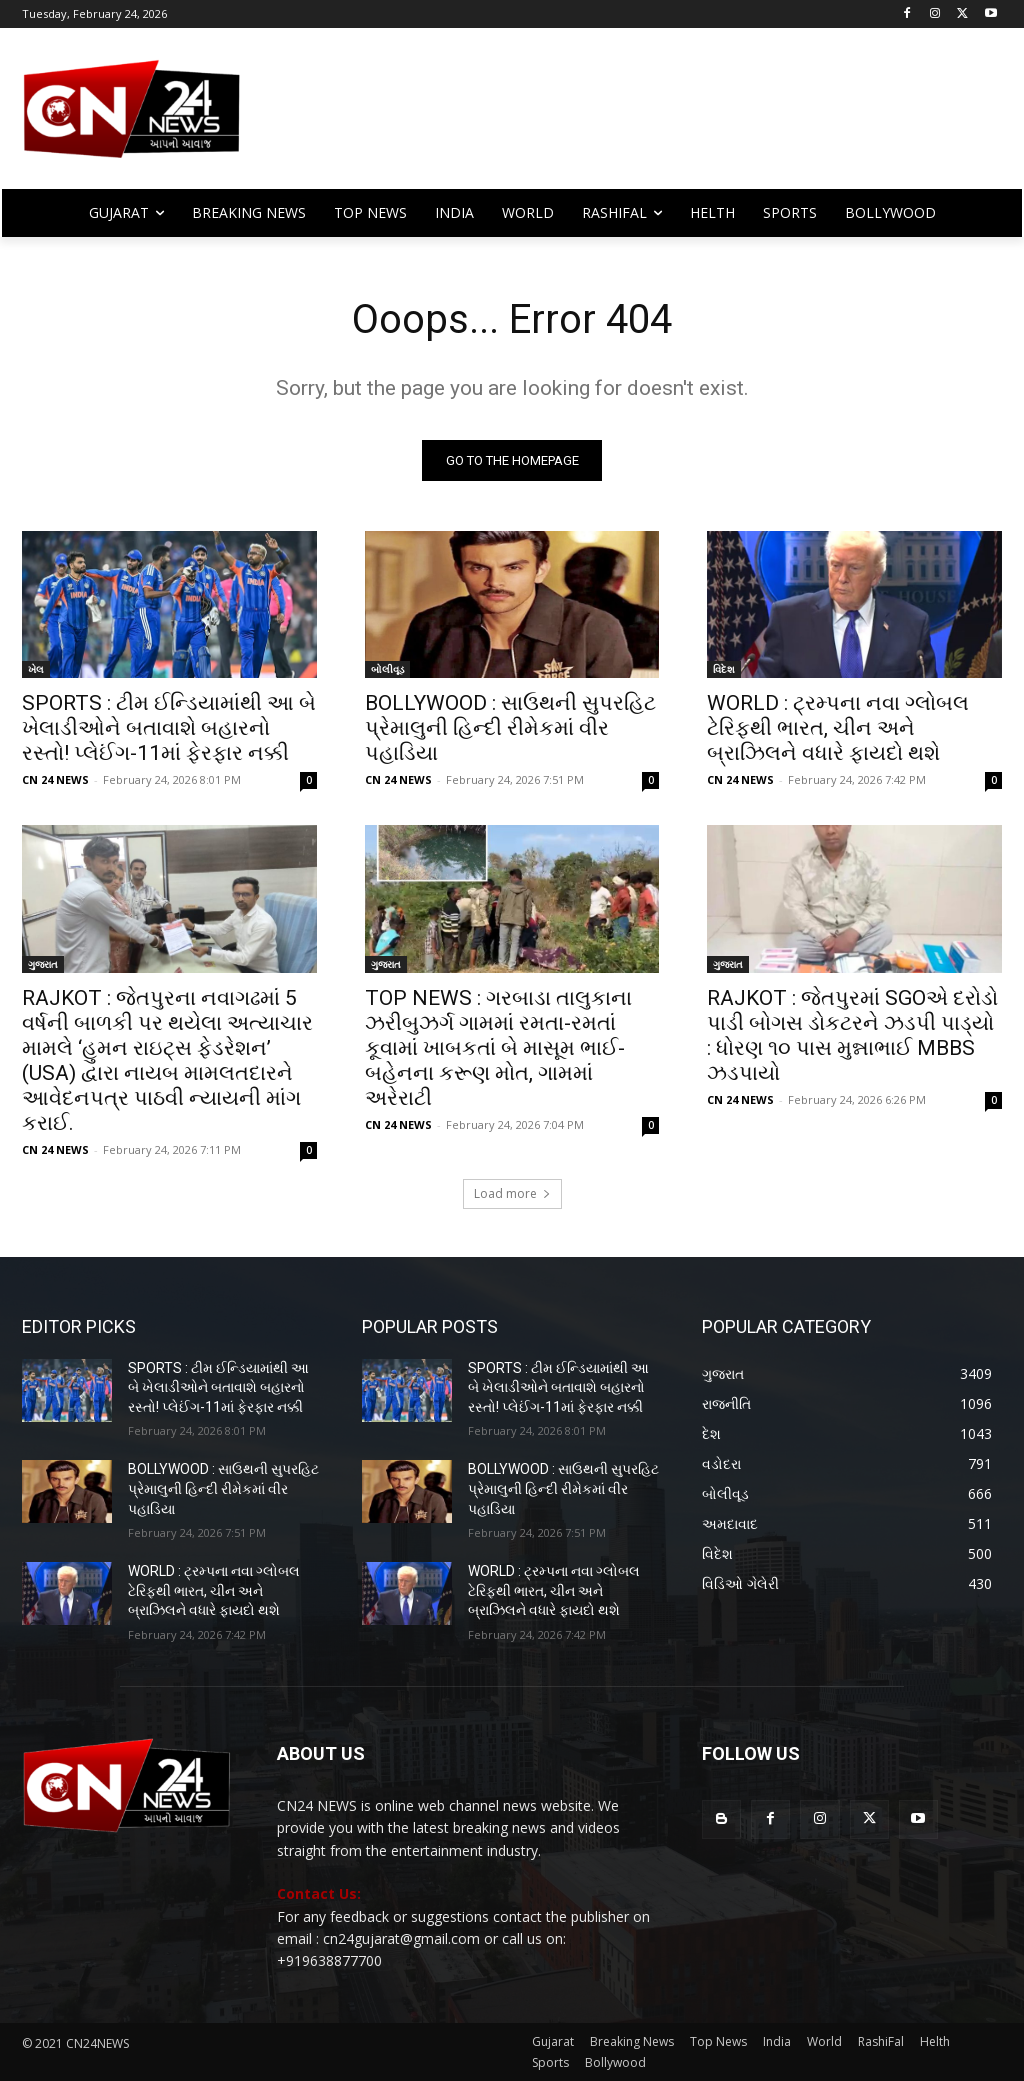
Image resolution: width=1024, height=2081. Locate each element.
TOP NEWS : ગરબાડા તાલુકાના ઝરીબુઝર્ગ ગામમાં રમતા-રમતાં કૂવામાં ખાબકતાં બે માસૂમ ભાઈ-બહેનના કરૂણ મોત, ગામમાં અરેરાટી (498, 1048)
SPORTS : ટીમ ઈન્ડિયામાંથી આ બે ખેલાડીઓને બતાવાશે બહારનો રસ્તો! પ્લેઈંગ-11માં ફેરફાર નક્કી (169, 728)
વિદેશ (724, 669)
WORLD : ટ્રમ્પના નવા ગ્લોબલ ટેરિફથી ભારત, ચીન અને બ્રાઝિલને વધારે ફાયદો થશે (838, 728)
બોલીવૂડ (387, 669)
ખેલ (36, 669)
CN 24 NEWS (55, 779)
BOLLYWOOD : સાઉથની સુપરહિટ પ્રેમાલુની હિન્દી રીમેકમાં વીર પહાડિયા (510, 728)
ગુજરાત (43, 964)
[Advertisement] (629, 118)
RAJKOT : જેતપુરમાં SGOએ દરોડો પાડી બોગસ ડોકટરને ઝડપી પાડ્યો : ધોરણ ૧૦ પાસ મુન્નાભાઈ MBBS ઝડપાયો (852, 1035)
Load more (512, 1193)
